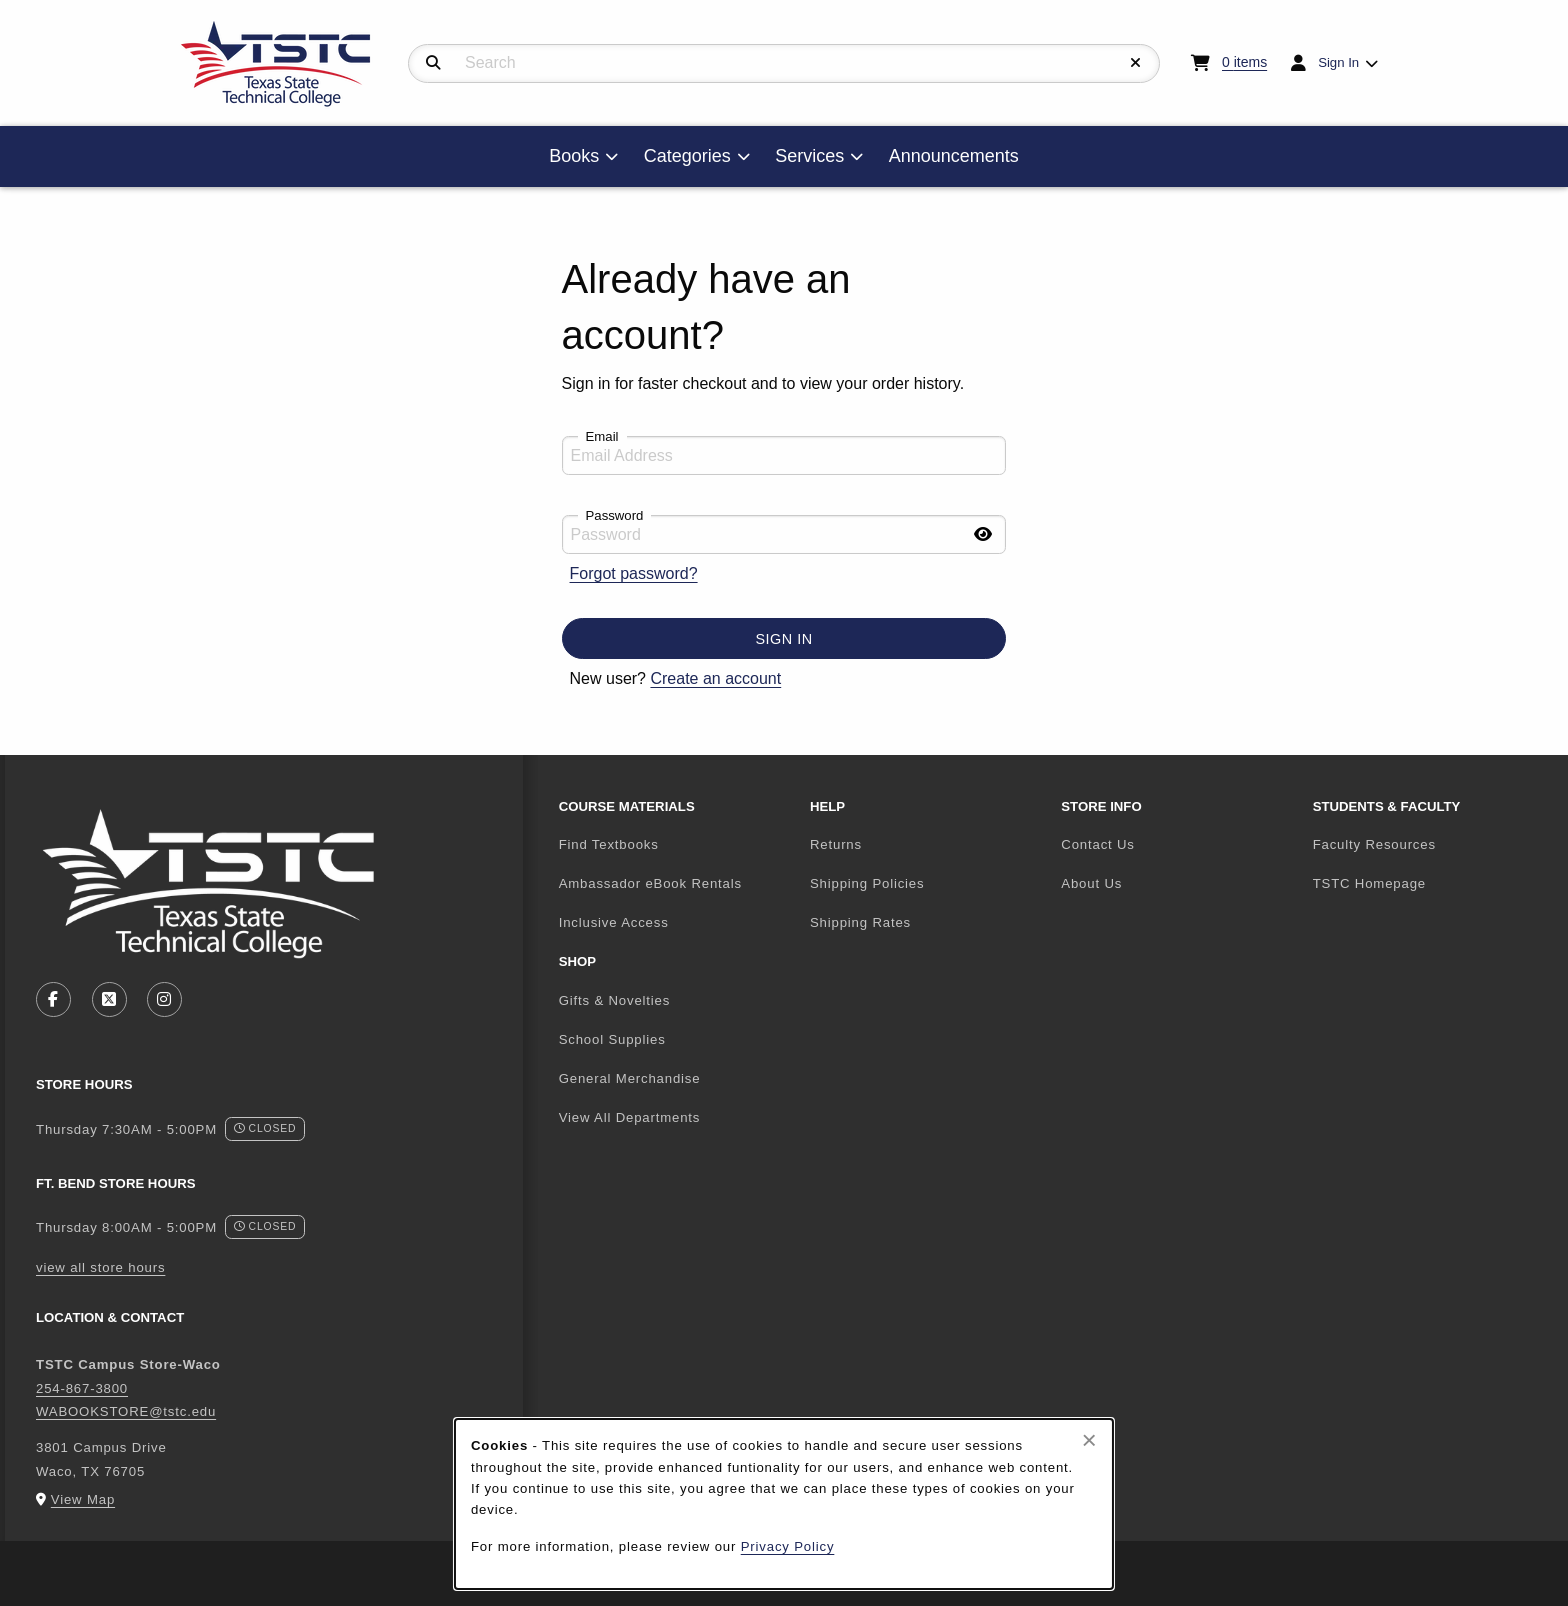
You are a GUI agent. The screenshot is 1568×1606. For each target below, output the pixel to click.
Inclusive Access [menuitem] (614, 922)
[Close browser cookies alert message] (1089, 1440)
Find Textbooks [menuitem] (609, 844)
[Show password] (983, 534)
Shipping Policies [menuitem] (867, 883)
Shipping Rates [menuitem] (860, 922)
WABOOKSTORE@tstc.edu (126, 1411)
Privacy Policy (788, 1546)
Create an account (715, 678)
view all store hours (100, 1267)
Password (615, 515)
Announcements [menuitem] (954, 156)
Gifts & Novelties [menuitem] (615, 1000)
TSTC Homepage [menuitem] (1430, 883)
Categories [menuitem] (687, 156)
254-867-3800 (82, 1388)
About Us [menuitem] (1091, 883)
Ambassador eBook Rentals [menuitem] (650, 883)
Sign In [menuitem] (1338, 62)
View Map (83, 1499)
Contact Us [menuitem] (1097, 844)
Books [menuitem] (574, 156)
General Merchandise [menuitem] (630, 1078)
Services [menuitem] (809, 156)
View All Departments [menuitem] (630, 1117)
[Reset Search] (1136, 63)
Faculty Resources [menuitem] (1374, 844)
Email (602, 436)
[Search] (433, 63)
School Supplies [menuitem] (612, 1039)
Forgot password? (634, 573)
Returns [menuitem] (836, 844)
